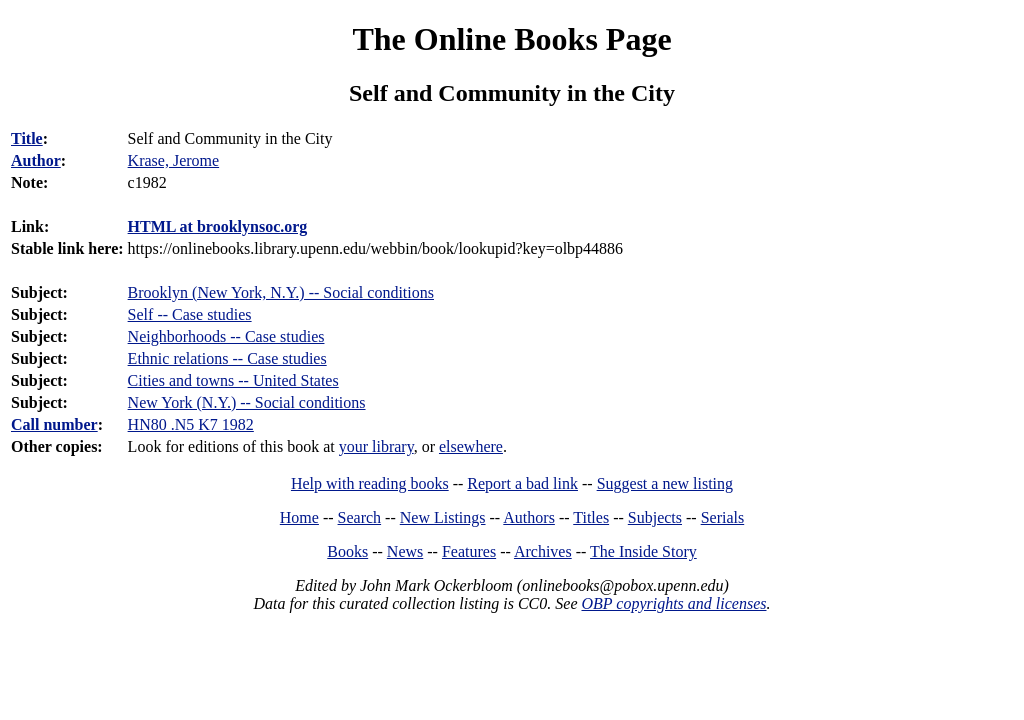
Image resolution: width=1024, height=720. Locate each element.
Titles (591, 517)
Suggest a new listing (665, 483)
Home (299, 517)
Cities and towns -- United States (233, 380)
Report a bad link (522, 483)
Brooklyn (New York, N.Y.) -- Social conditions (281, 292)
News (405, 551)
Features (469, 551)
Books (347, 551)
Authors (529, 517)
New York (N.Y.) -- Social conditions (247, 402)
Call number (54, 424)
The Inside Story (643, 551)
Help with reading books (370, 483)
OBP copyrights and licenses (673, 603)
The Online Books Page (511, 39)
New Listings (443, 517)
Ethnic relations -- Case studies (227, 358)
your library (376, 446)
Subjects (655, 517)
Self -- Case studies (190, 314)
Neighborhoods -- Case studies (226, 336)
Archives (543, 551)
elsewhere (471, 446)
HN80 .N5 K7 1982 (191, 424)
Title (27, 138)
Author (36, 160)
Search (360, 517)
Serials (723, 517)
